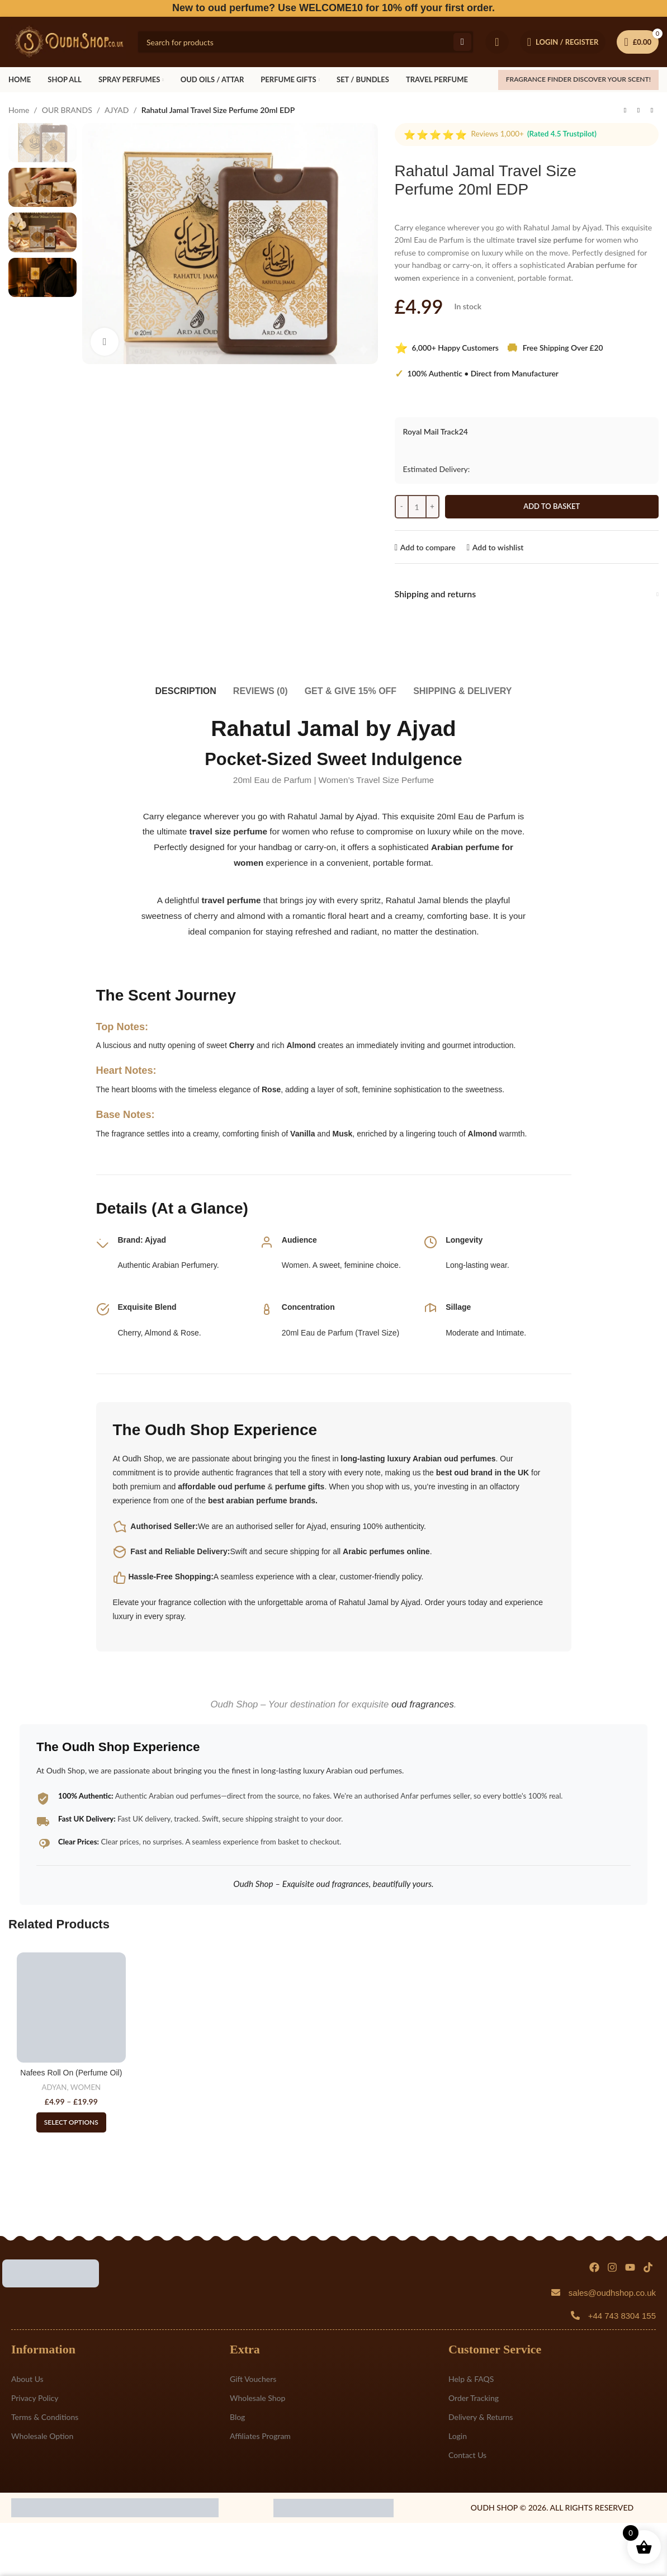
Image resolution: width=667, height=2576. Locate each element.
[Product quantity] (417, 506)
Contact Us (467, 2455)
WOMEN (85, 2087)
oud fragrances (422, 1704)
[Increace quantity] (432, 506)
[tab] (185, 685)
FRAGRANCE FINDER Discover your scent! (578, 79)
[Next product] (652, 110)
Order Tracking (473, 2398)
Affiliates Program (260, 2436)
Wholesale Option (42, 2436)
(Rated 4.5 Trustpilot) (562, 133)
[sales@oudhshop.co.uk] (555, 2292)
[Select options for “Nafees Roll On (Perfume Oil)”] (71, 2122)
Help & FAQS (471, 2379)
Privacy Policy (34, 2398)
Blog (237, 2417)
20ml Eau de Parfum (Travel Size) (340, 1332)
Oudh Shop (187, 1429)
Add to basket (551, 506)
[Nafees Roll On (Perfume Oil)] (71, 2007)
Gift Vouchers (253, 2379)
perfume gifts (300, 1486)
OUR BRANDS (67, 110)
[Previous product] (625, 110)
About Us (27, 2379)
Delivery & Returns (480, 2417)
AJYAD (117, 110)
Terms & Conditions (44, 2417)
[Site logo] (67, 41)
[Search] (305, 42)
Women (295, 1265)
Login (457, 2436)
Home (18, 110)
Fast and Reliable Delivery (179, 1551)
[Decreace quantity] (402, 506)
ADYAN (54, 2087)
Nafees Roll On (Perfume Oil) (71, 2072)
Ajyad (155, 1239)
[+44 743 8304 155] (575, 2315)
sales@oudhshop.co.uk (612, 2292)
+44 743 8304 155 (622, 2315)
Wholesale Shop (257, 2398)
